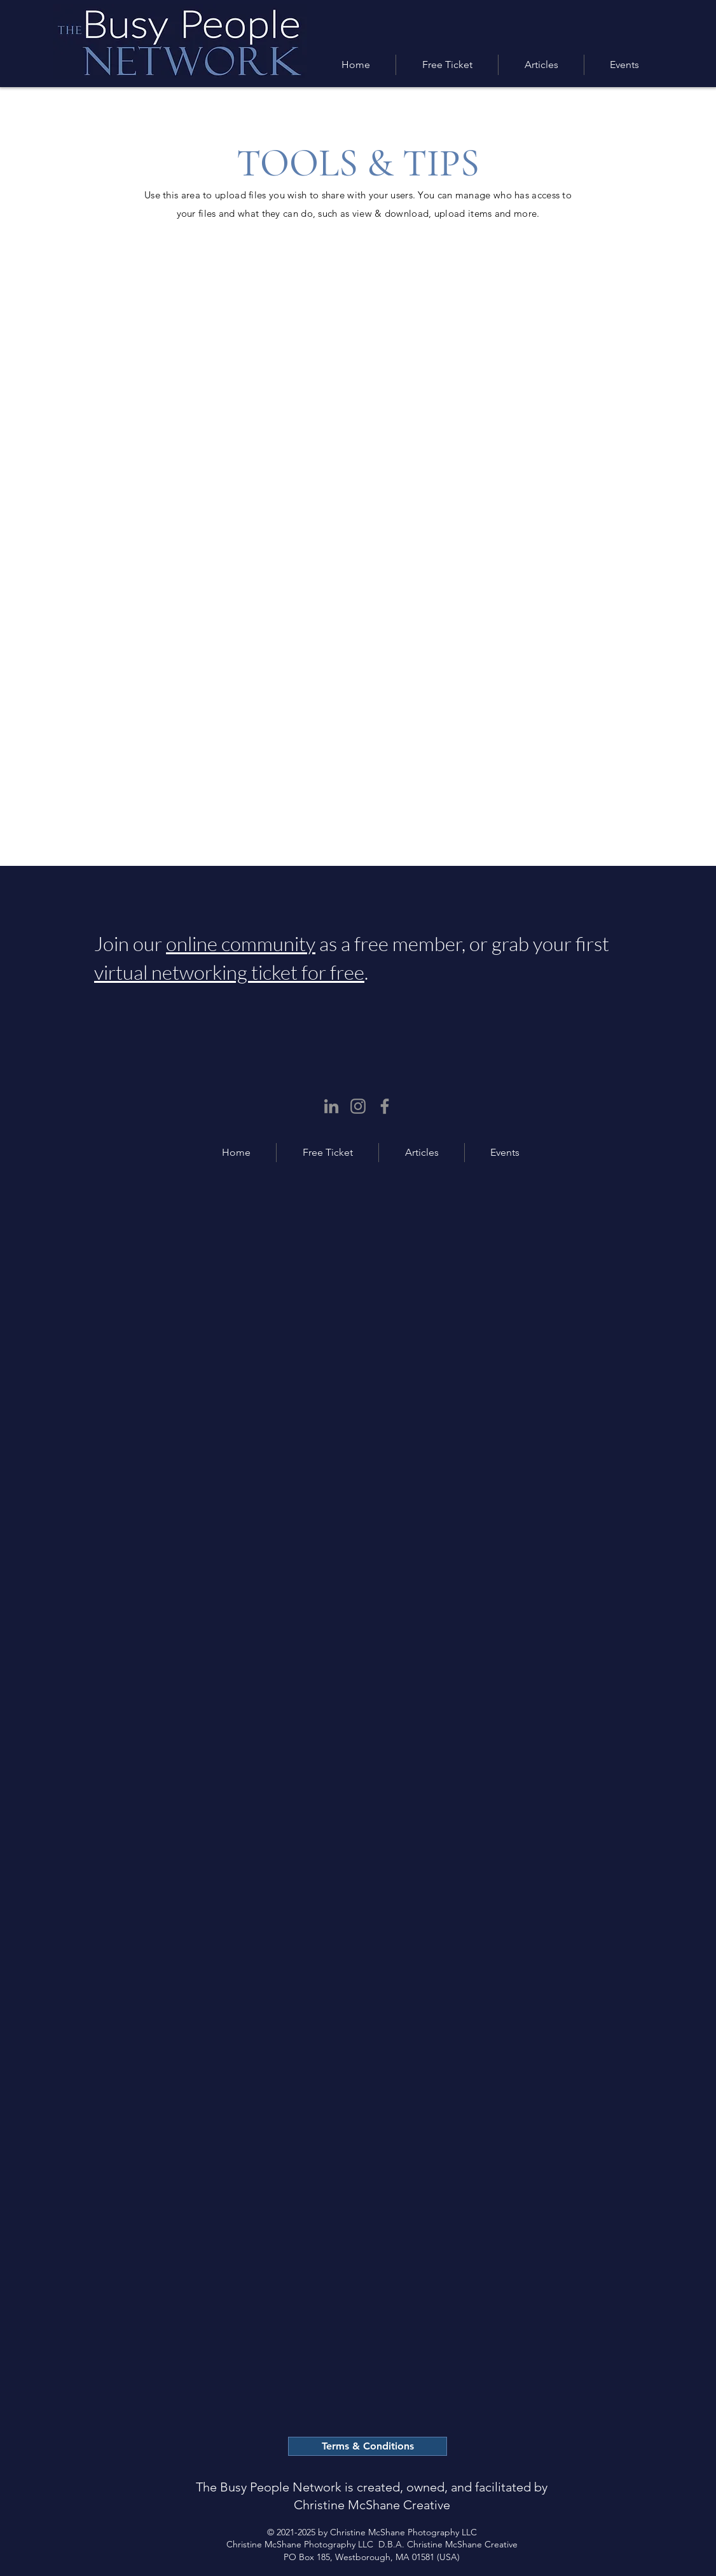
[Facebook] (385, 1106)
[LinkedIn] (331, 1106)
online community (240, 943)
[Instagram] (358, 1106)
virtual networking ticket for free (229, 972)
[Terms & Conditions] (367, 2446)
